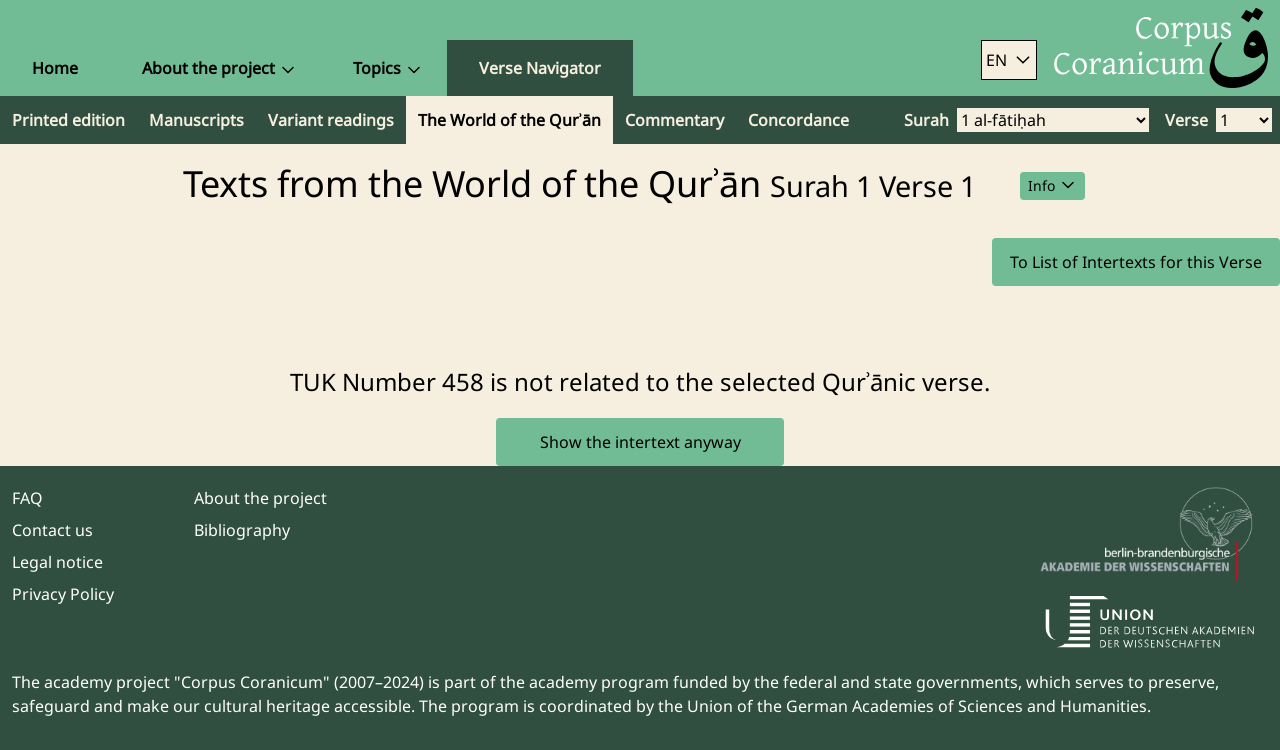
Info (1052, 185)
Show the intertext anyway (640, 442)
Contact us (52, 530)
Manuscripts (196, 120)
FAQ (27, 498)
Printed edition (68, 120)
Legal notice (57, 562)
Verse (1186, 120)
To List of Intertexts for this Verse (1136, 262)
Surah (926, 120)
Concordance (798, 120)
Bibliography (242, 530)
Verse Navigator (540, 68)
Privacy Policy (63, 594)
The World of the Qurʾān (509, 120)
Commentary (674, 120)
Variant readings (331, 120)
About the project (260, 498)
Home (55, 68)
